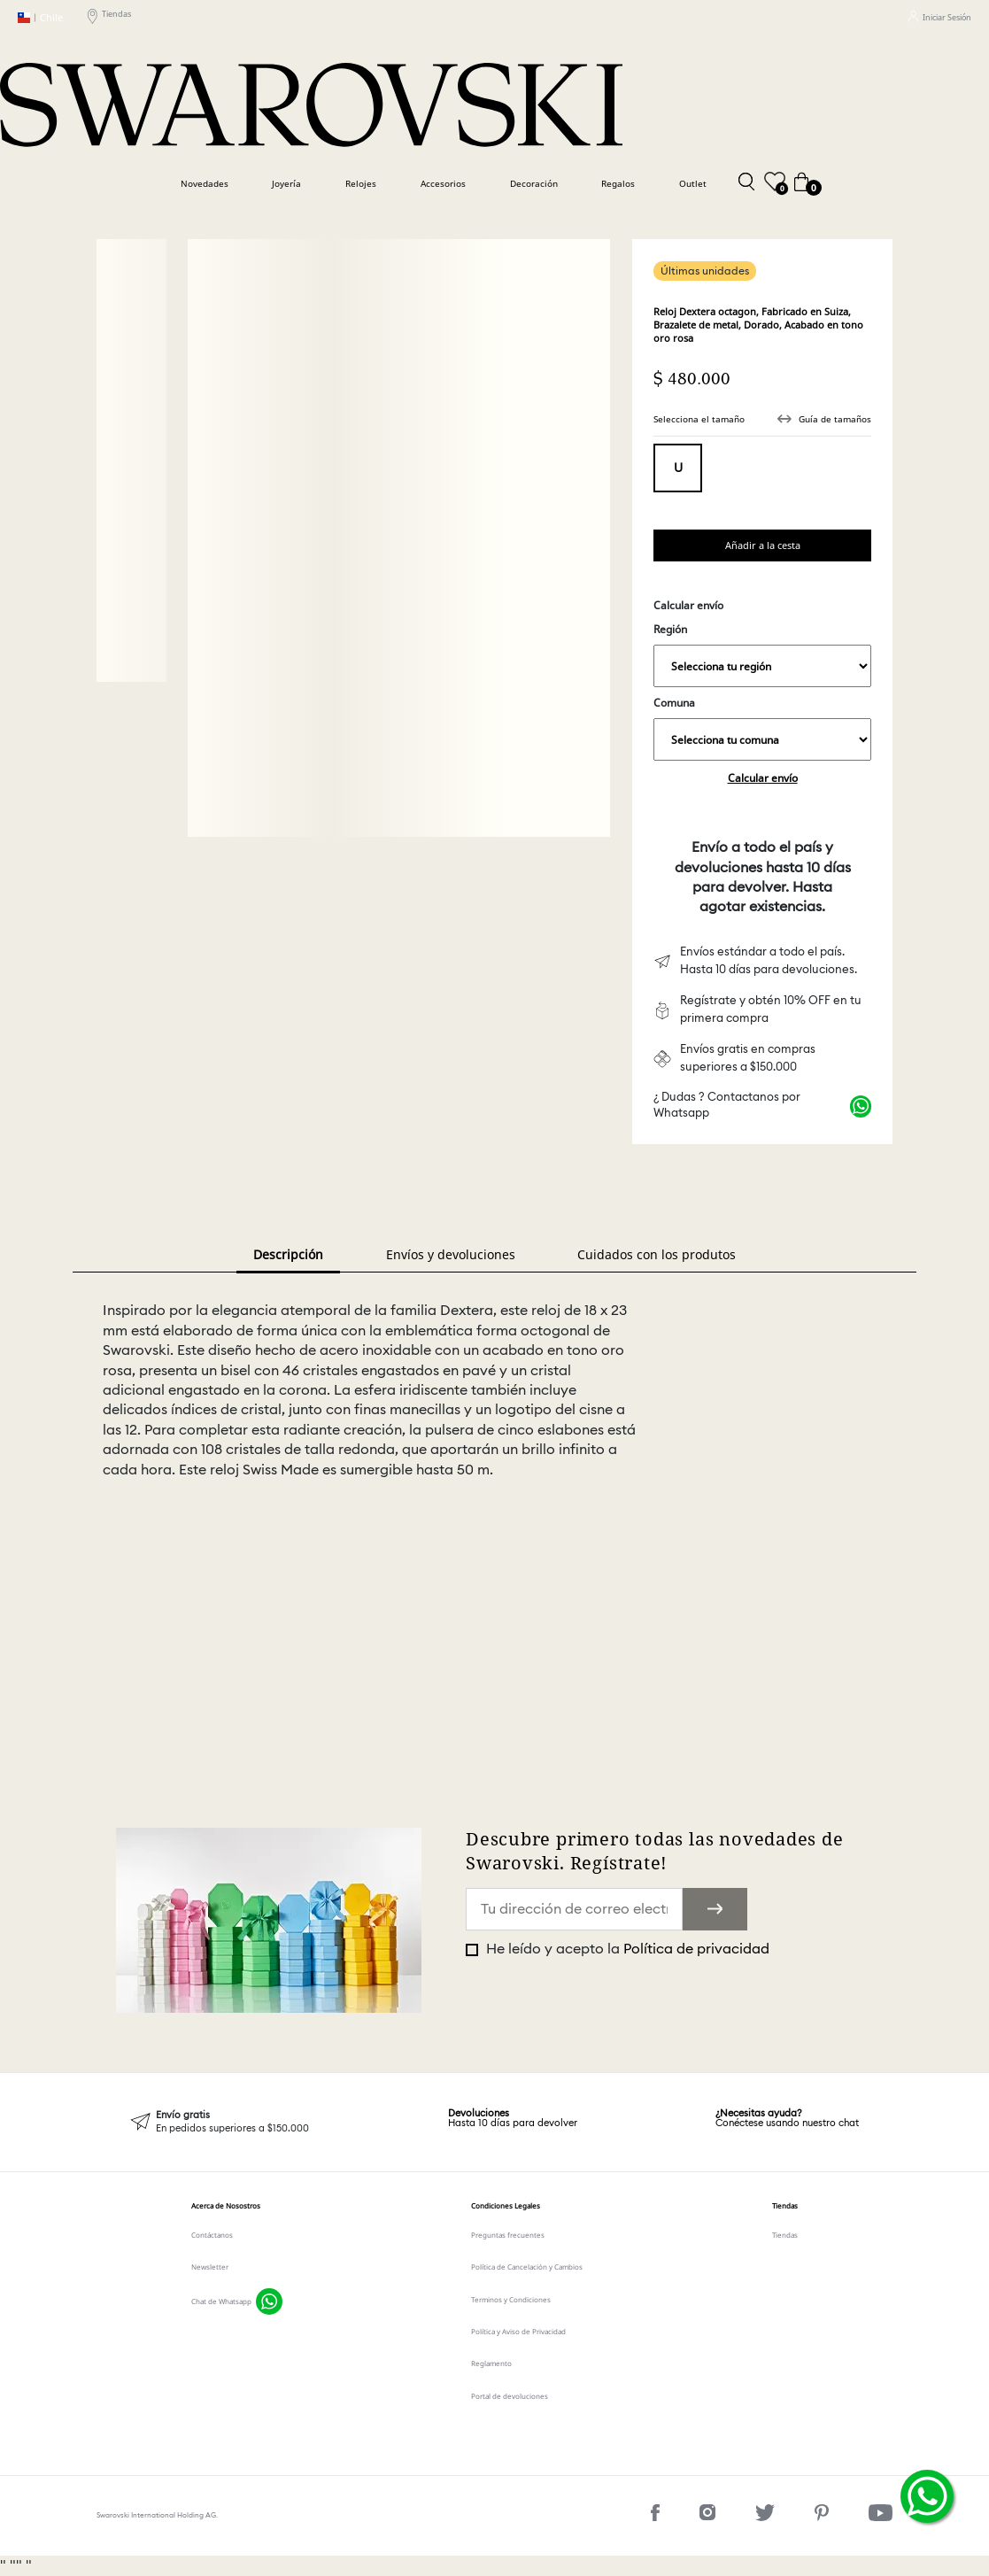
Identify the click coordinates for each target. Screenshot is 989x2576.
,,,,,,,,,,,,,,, (761, 666)
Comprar (761, 545)
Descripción (288, 1254)
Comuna (761, 728)
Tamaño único (677, 468)
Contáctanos (212, 2234)
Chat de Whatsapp (221, 2301)
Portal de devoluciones (509, 2396)
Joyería (286, 184)
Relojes (360, 184)
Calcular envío (763, 777)
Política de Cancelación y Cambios (527, 2266)
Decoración (534, 184)
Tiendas (109, 17)
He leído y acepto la (626, 1949)
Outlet (693, 184)
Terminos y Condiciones (511, 2299)
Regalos (618, 184)
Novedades (204, 184)
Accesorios (443, 184)
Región (761, 654)
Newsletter (209, 2266)
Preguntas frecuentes (508, 2234)
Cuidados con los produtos (656, 1254)
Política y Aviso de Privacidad (518, 2331)
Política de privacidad (696, 1949)
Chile (40, 17)
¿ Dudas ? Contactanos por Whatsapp (726, 1105)
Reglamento (491, 2363)
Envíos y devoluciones (450, 1254)
